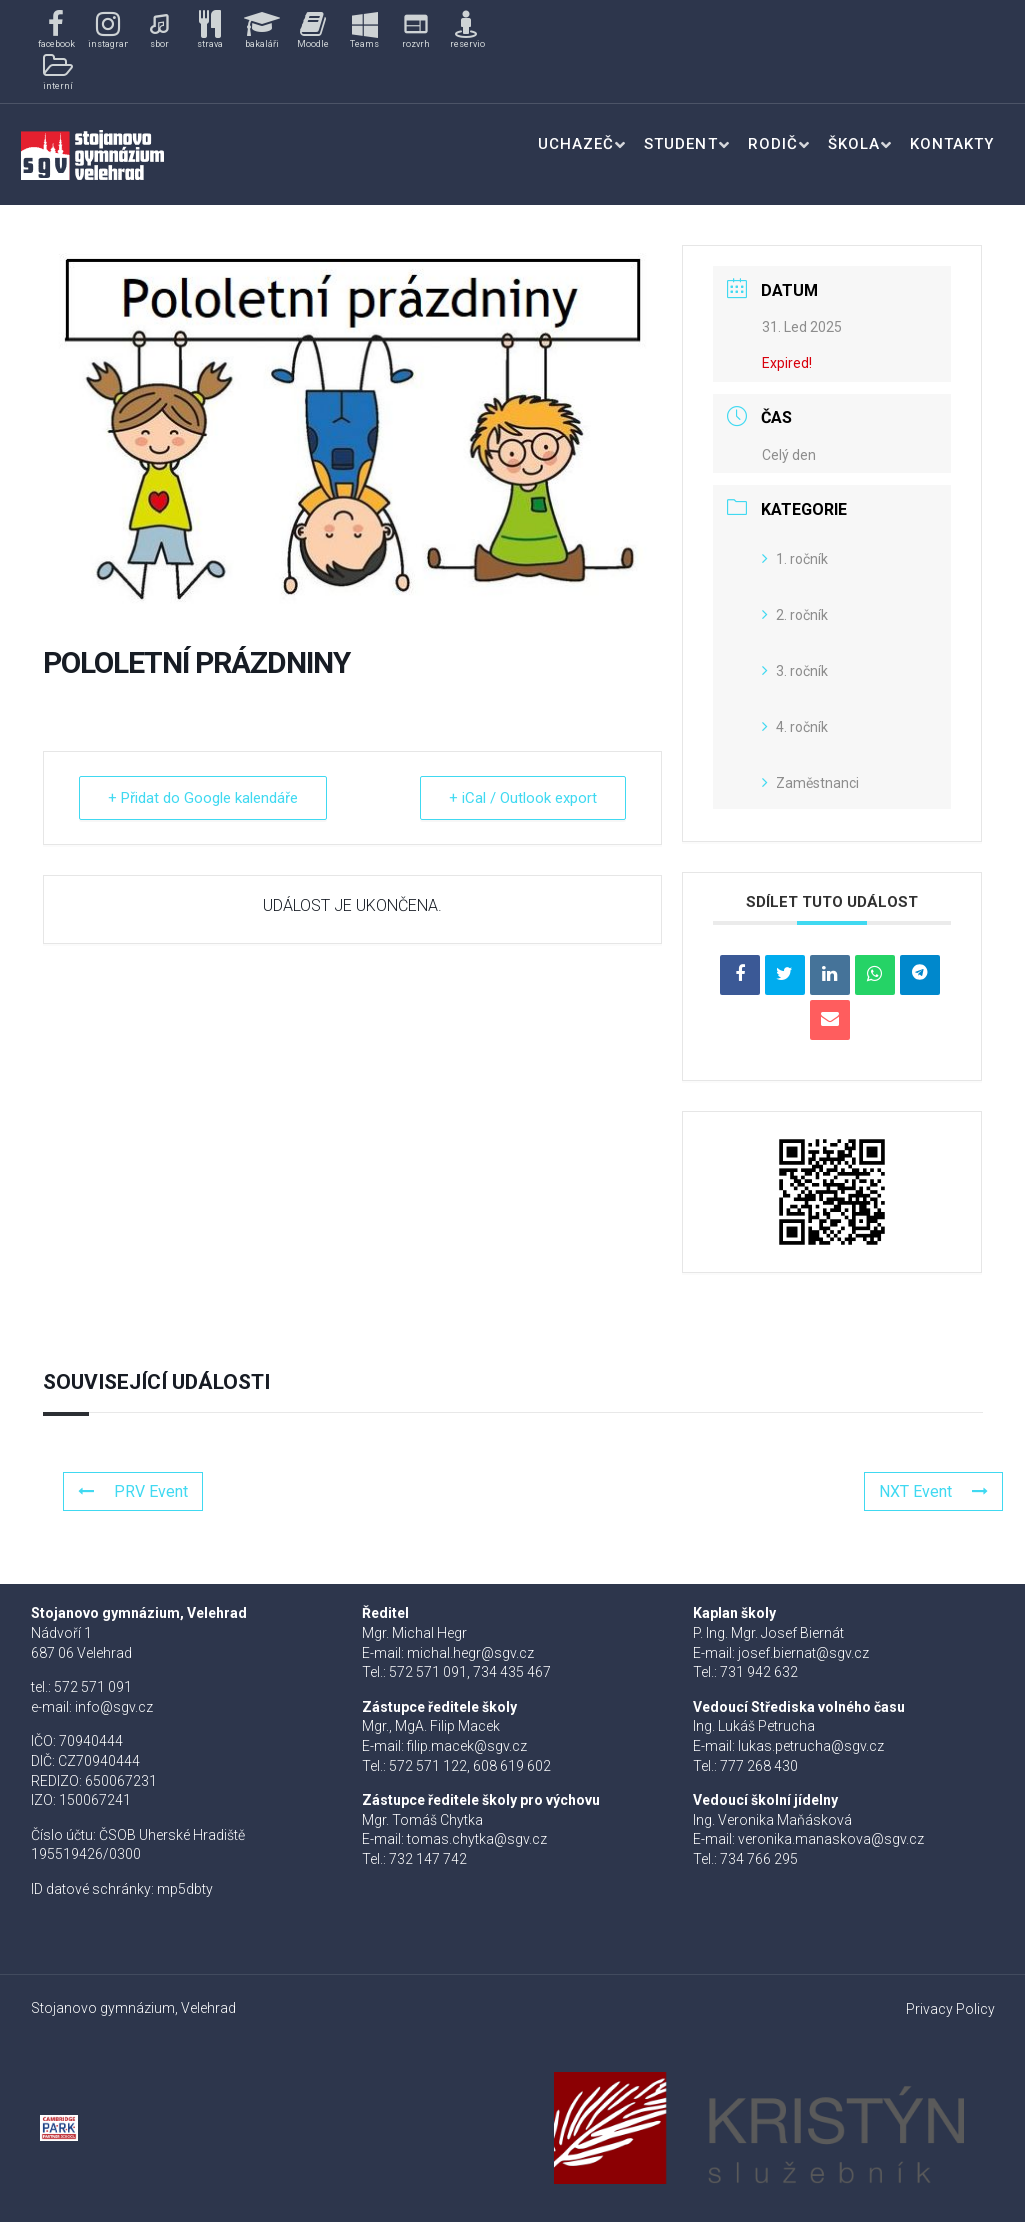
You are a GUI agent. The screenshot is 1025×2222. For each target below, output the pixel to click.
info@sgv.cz (114, 1707)
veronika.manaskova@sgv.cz (831, 1839)
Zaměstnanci (810, 783)
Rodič (773, 144)
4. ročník (795, 727)
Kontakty (952, 144)
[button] (56, 31)
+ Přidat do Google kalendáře (203, 798)
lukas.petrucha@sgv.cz (811, 1746)
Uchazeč (576, 144)
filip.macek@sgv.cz (467, 1746)
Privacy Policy (950, 2009)
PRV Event (133, 1491)
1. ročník (795, 559)
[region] (262, 51)
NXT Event (933, 1491)
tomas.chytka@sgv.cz (477, 1839)
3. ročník (795, 671)
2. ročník (795, 615)
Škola (854, 144)
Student (680, 144)
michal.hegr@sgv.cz (470, 1653)
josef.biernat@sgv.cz (803, 1653)
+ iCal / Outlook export (523, 798)
